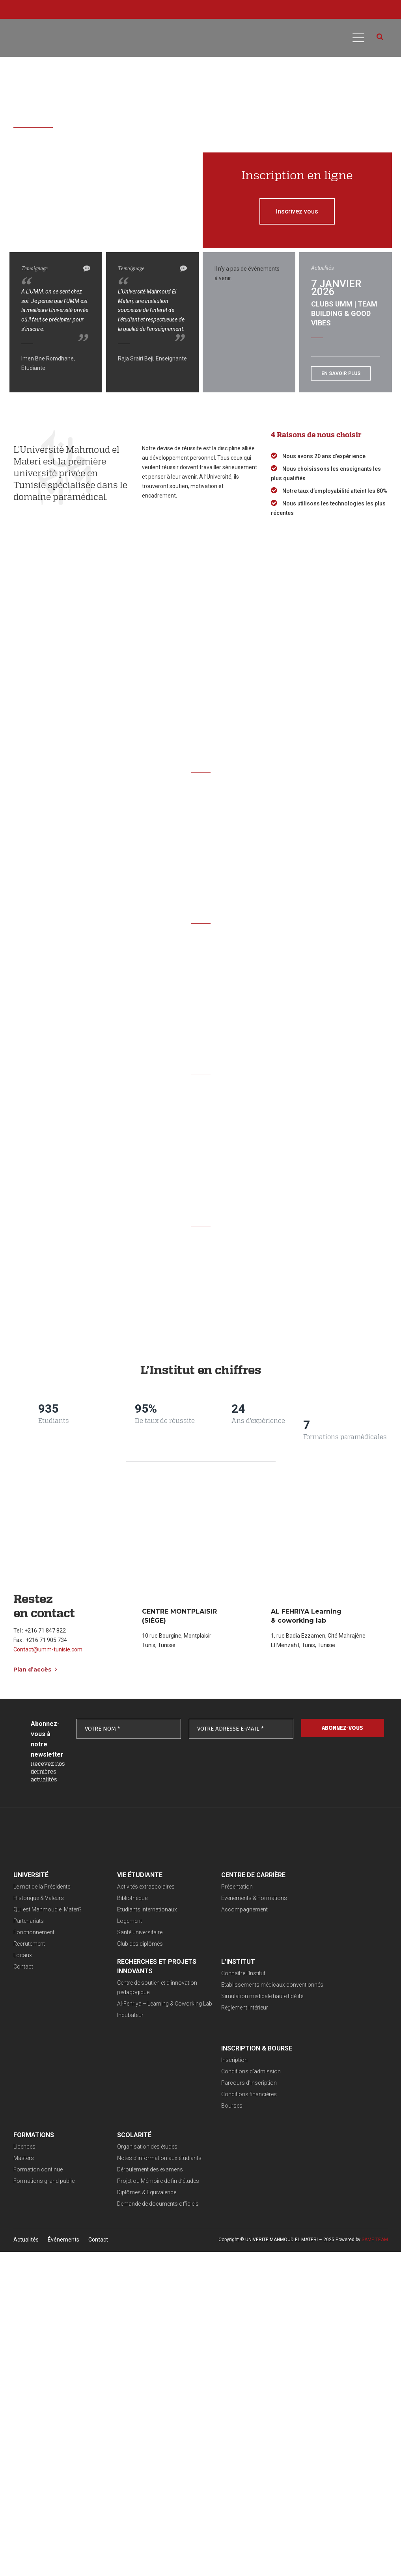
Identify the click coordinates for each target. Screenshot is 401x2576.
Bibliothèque (118, 1898)
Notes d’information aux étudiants (55, 2080)
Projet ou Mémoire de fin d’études (54, 2103)
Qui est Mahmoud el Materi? (47, 1909)
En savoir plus (340, 373)
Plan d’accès (35, 1669)
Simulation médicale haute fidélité (144, 2014)
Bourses (203, 2028)
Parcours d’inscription (221, 2005)
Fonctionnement (33, 1932)
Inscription (206, 1982)
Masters (293, 1994)
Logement (115, 1921)
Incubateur (296, 1938)
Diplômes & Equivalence (43, 2114)
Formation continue (307, 2005)
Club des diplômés (126, 1944)
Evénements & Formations (226, 1898)
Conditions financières (221, 2016)
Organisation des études (43, 2068)
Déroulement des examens (46, 2091)
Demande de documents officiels (54, 2126)
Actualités (26, 2161)
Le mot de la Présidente (41, 1886)
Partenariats (28, 1921)
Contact (23, 1966)
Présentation (209, 1886)
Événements (63, 2161)
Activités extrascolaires (132, 1886)
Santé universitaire (126, 1932)
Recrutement (29, 1944)
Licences (294, 1982)
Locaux (22, 1955)
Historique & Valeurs (38, 1898)
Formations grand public (314, 2016)
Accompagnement (216, 1909)
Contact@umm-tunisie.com (47, 1649)
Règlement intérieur (126, 2026)
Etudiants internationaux (133, 1909)
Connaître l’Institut (125, 1982)
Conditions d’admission (223, 1994)
